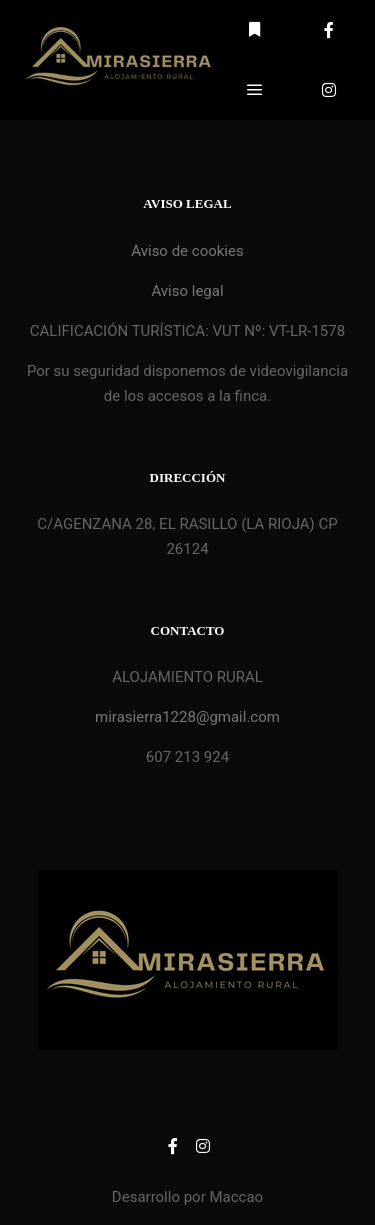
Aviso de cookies (187, 251)
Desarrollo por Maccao (187, 1197)
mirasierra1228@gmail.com (187, 717)
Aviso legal (187, 291)
